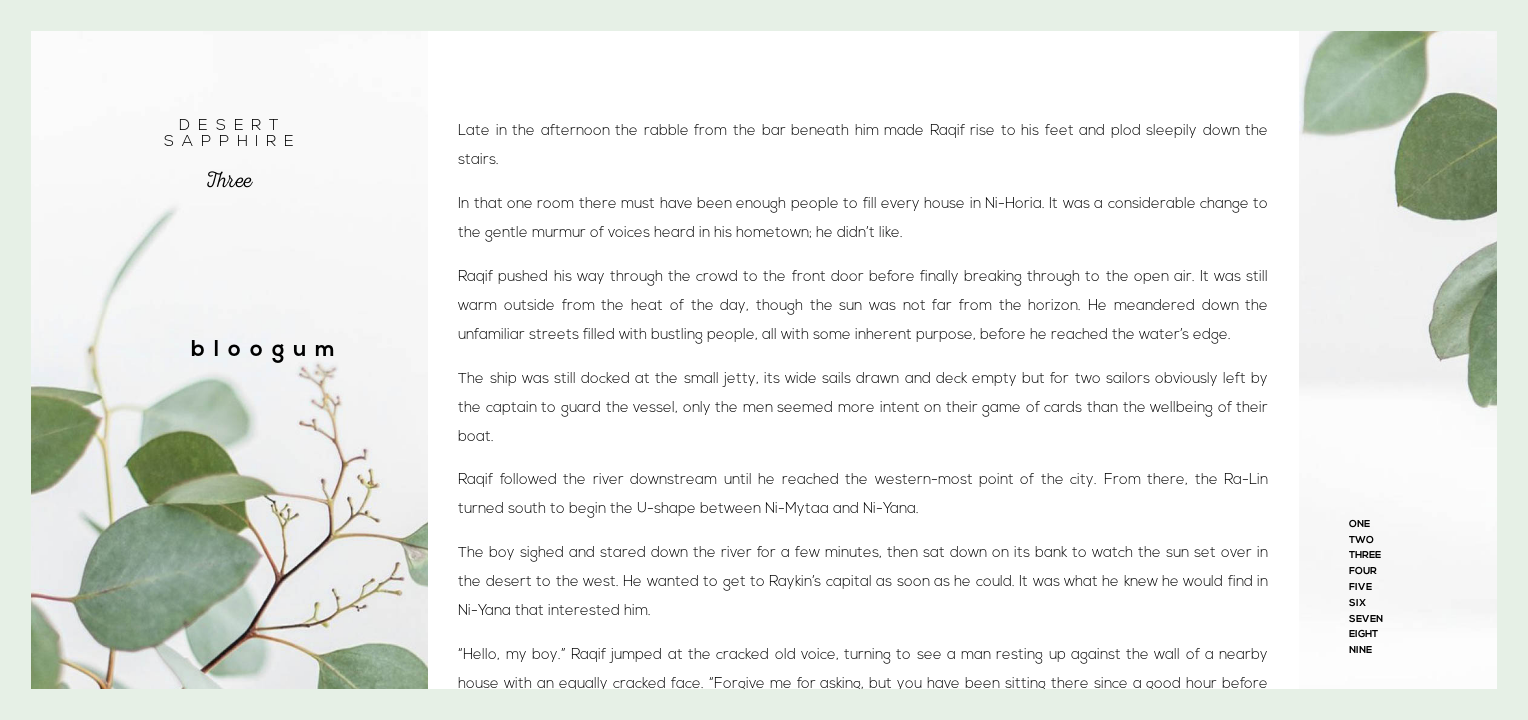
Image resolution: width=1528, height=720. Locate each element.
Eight (1363, 634)
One (1359, 524)
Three (1365, 555)
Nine (1360, 650)
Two (1361, 540)
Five (1360, 587)
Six (1357, 603)
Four (1363, 571)
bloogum (267, 350)
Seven (1366, 619)
